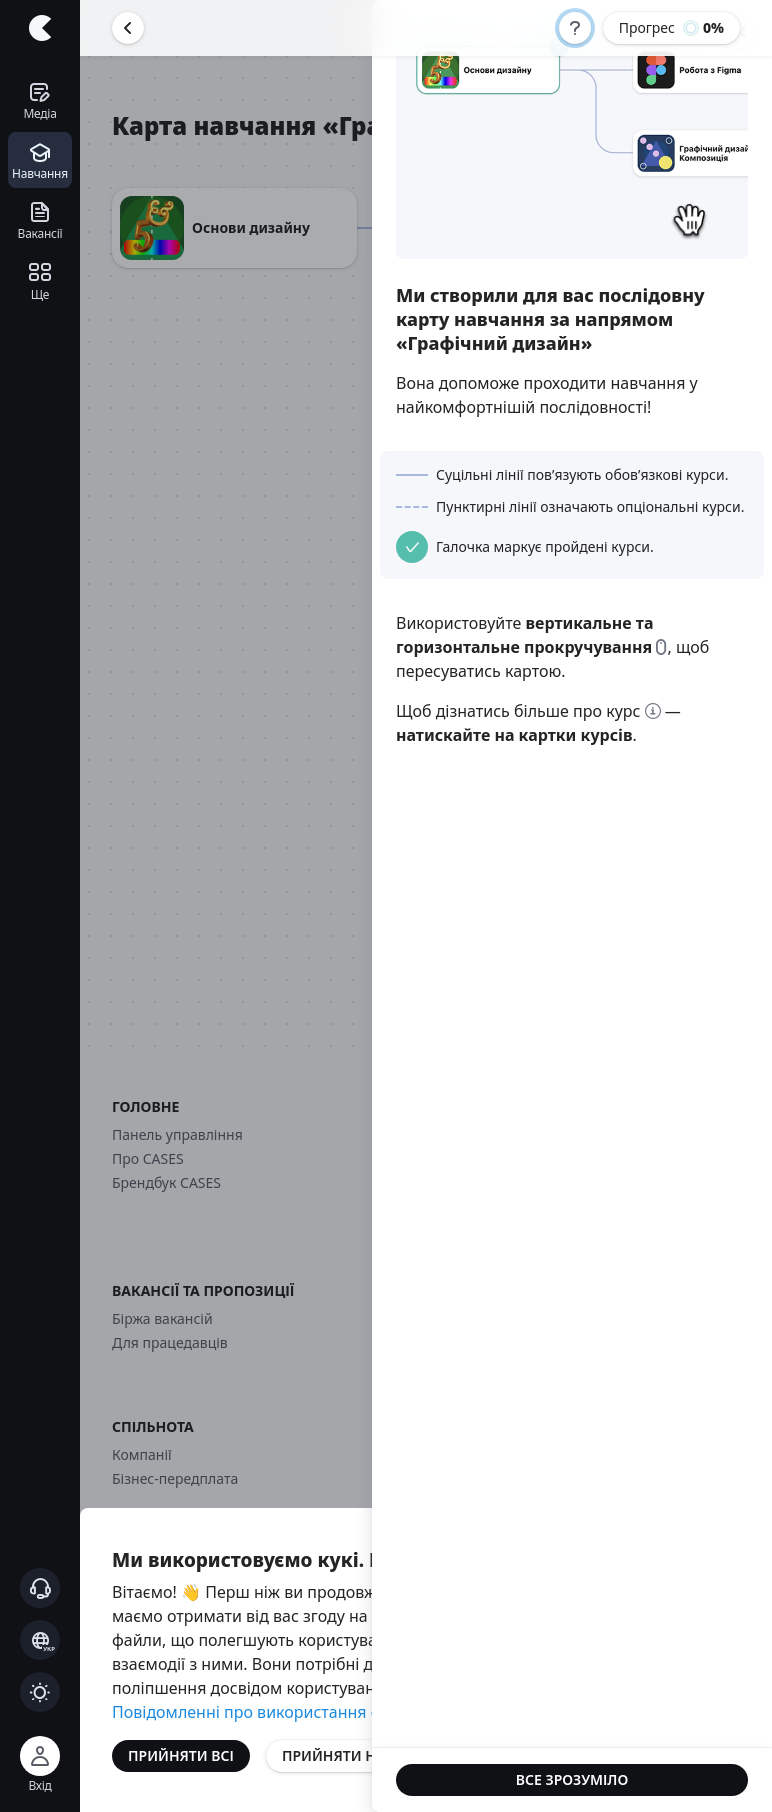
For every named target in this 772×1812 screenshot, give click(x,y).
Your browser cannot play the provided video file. (572, 141)
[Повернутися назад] (128, 28)
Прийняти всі (181, 1755)
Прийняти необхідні (362, 1755)
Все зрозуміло (572, 1779)
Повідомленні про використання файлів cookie (294, 1712)
